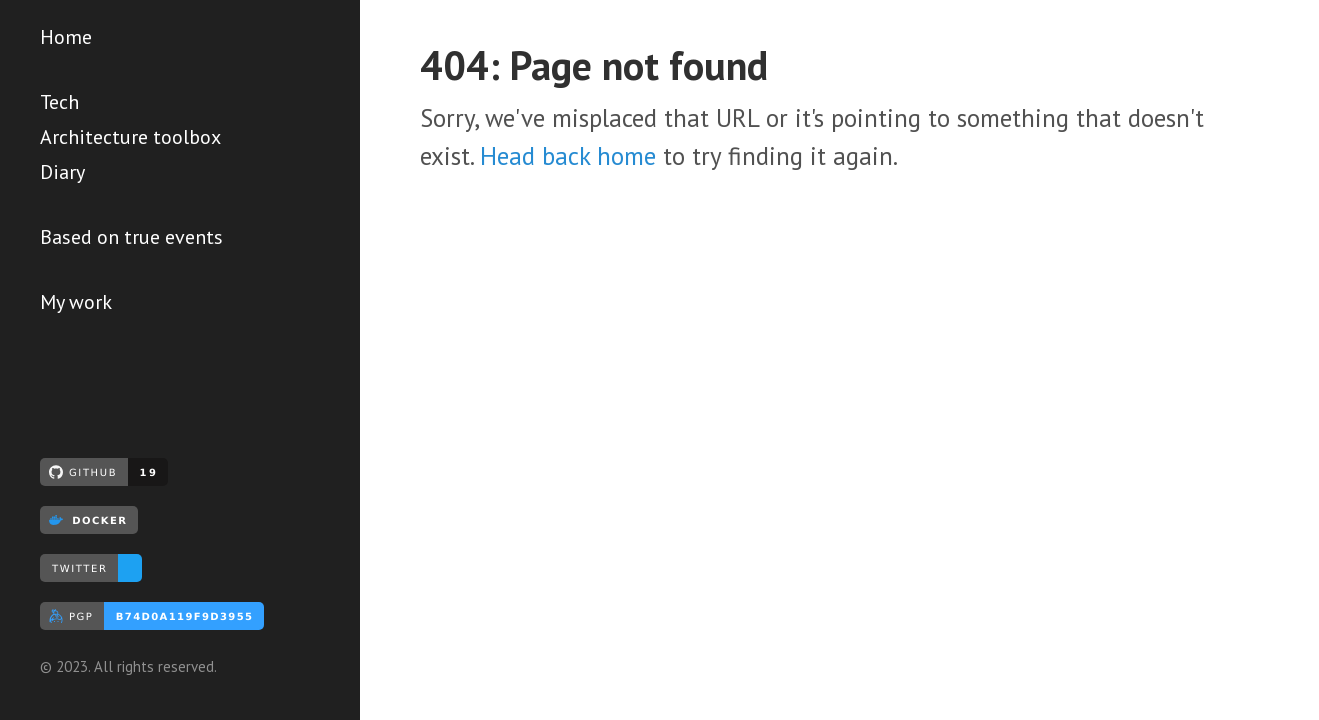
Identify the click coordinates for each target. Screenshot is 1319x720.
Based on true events (131, 237)
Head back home (568, 156)
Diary (62, 172)
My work (76, 302)
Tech (59, 102)
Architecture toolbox (130, 137)
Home (66, 37)
